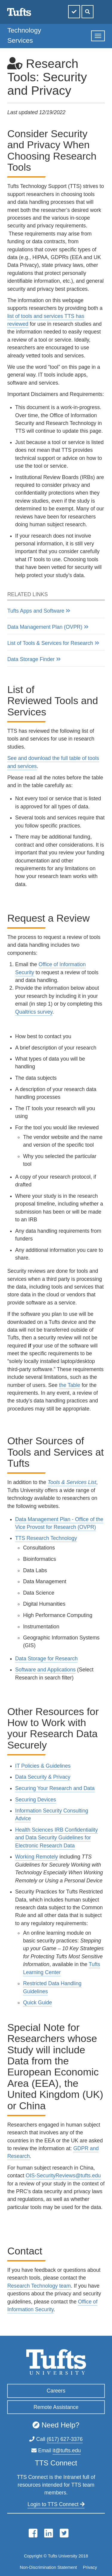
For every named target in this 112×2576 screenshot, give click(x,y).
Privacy (90, 2567)
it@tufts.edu (67, 2450)
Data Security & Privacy (42, 1777)
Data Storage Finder (30, 659)
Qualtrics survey (34, 1012)
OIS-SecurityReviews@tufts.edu (63, 2176)
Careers (56, 2391)
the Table (69, 1385)
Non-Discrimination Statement (48, 2567)
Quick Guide (37, 2003)
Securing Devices (35, 1800)
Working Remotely (36, 1857)
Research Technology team (39, 2286)
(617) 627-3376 (64, 2439)
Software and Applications (45, 1670)
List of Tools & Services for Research (50, 643)
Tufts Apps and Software (35, 611)
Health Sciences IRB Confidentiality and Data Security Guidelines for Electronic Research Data (56, 1838)
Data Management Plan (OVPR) (44, 627)
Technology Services (24, 35)
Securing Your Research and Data (55, 1788)
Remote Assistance (56, 2407)
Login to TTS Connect (56, 2504)
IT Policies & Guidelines (42, 1766)
